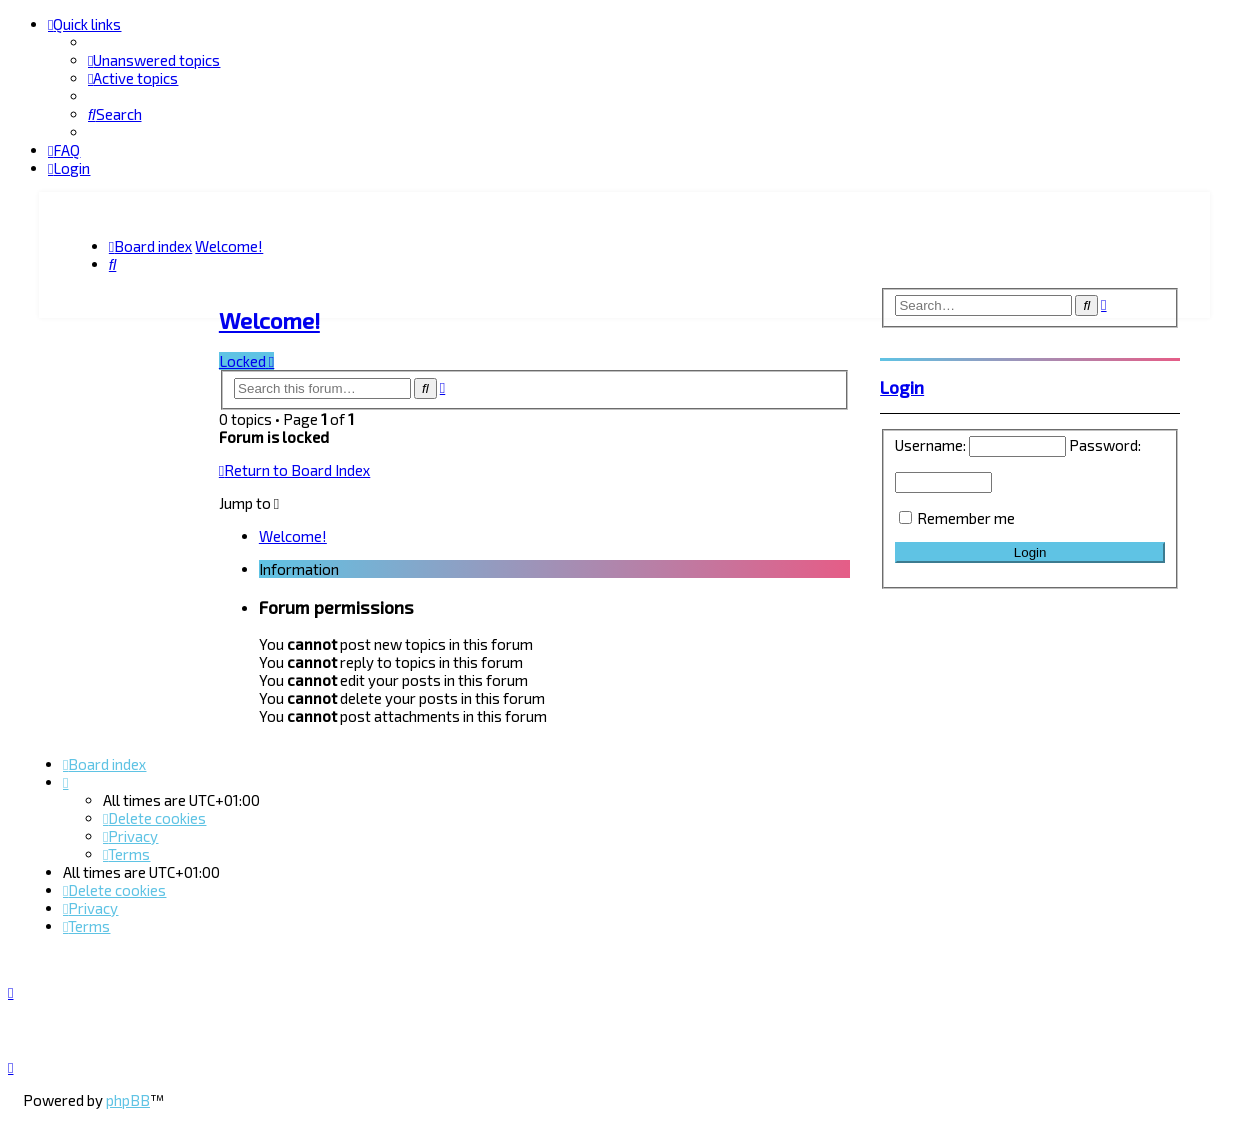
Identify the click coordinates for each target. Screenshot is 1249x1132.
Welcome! (269, 317)
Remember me (966, 515)
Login (902, 384)
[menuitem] (154, 60)
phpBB (128, 1100)
